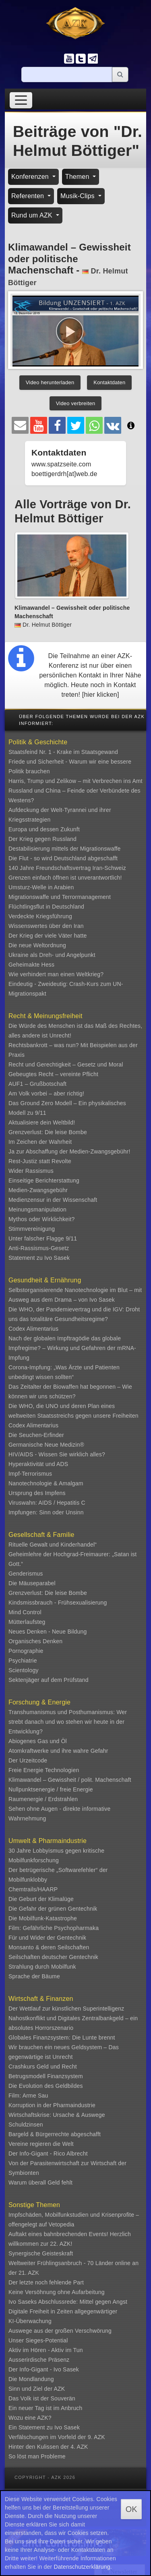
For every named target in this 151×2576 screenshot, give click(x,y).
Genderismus (25, 1573)
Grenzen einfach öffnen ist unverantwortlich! (65, 877)
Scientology (23, 1670)
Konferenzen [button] (31, 176)
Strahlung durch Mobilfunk (42, 1966)
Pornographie (25, 1651)
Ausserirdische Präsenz (38, 2360)
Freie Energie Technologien (43, 1770)
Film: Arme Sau (28, 2095)
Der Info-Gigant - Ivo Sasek (43, 2369)
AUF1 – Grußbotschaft (37, 1084)
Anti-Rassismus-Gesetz (38, 1248)
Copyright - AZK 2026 (44, 2477)
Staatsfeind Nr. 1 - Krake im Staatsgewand (63, 752)
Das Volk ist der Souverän (41, 2398)
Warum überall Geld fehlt (40, 2182)
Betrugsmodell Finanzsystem (45, 2076)
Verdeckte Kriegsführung (40, 916)
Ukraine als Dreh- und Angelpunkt (51, 955)
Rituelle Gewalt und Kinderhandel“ (52, 1544)
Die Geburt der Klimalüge (41, 1899)
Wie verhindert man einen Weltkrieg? (55, 974)
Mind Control (24, 1612)
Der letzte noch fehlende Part (46, 2282)
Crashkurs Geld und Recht (42, 2066)
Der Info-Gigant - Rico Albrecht (48, 2153)
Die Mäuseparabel (32, 1583)
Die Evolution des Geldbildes (45, 2086)
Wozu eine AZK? (30, 2417)
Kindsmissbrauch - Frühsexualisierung (57, 1602)
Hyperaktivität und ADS (38, 1464)
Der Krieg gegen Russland (42, 839)
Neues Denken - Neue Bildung (47, 1631)
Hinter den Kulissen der (39, 2446)
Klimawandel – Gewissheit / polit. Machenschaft (69, 1780)
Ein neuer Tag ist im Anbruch (45, 2408)
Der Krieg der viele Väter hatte (47, 935)
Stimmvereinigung (31, 1229)
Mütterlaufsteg (27, 1622)
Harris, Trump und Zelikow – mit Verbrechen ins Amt (75, 781)
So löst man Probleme (37, 2456)
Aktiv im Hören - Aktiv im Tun (45, 2350)
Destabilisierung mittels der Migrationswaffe (64, 848)
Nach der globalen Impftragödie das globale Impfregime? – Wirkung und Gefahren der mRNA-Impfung (72, 1348)
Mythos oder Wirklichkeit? (41, 1219)
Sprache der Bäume (34, 1976)
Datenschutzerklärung (82, 2567)
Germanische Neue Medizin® (46, 1444)
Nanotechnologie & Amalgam (45, 1483)
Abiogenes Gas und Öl (37, 1741)
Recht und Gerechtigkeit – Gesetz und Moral (65, 1064)
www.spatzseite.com (61, 464)
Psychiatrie (22, 1660)
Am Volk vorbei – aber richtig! (46, 1093)
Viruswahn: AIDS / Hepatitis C (46, 1502)
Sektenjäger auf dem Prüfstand (48, 1680)
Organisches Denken (35, 1641)
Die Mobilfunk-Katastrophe (42, 1918)
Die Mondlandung (31, 2379)
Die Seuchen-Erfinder (36, 1435)
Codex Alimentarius (33, 1328)
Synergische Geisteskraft (40, 2253)
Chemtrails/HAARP (33, 1889)
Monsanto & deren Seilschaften (48, 1947)
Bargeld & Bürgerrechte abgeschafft (54, 2134)
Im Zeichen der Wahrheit (40, 1142)
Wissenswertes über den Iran (46, 926)
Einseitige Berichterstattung (43, 1180)
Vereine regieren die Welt (41, 2144)
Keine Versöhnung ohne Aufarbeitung (56, 2292)
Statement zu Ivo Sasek (39, 1258)
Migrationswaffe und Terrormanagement (59, 897)
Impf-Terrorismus (30, 1473)
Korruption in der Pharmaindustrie (51, 2105)
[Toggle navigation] (21, 100)
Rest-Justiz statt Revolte (39, 1161)
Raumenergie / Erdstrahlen (43, 1799)
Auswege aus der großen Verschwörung (60, 2331)
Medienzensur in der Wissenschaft (52, 1200)
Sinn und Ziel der (31, 2388)
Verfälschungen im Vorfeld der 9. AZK (56, 2437)
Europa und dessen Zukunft (44, 829)
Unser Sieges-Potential (38, 2340)
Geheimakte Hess (31, 964)
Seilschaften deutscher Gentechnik (53, 1957)
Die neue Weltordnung (37, 945)
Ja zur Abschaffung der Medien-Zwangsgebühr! (69, 1151)
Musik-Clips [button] (78, 196)
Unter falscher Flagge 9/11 (42, 1238)
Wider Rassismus (31, 1171)
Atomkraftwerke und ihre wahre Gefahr (58, 1751)
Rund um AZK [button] (32, 215)
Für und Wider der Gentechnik (47, 1937)
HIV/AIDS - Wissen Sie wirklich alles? (56, 1454)
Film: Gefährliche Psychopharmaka (53, 1928)
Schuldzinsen (25, 2124)
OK (131, 2509)
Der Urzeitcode (27, 1760)
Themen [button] (78, 176)
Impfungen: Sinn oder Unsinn (46, 1512)
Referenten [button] (28, 196)
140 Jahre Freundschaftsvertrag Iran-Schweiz (67, 868)
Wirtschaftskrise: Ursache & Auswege (56, 2115)
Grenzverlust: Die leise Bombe (47, 1132)
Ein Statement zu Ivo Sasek (44, 2427)
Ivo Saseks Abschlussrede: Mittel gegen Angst (67, 2302)
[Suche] (66, 74)
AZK (59, 2388)
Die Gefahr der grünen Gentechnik (52, 1908)
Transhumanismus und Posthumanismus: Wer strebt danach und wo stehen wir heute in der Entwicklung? (67, 1722)
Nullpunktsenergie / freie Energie (50, 1789)
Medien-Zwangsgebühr (38, 1190)
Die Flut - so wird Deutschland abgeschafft (63, 858)
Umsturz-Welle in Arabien (41, 887)
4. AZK (79, 2446)
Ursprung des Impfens (37, 1493)
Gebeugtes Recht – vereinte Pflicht (53, 1074)
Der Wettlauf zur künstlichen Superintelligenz (66, 2008)
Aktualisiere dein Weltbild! (41, 1122)
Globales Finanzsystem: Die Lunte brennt (61, 2037)
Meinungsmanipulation (37, 1209)
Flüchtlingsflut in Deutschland (46, 906)
